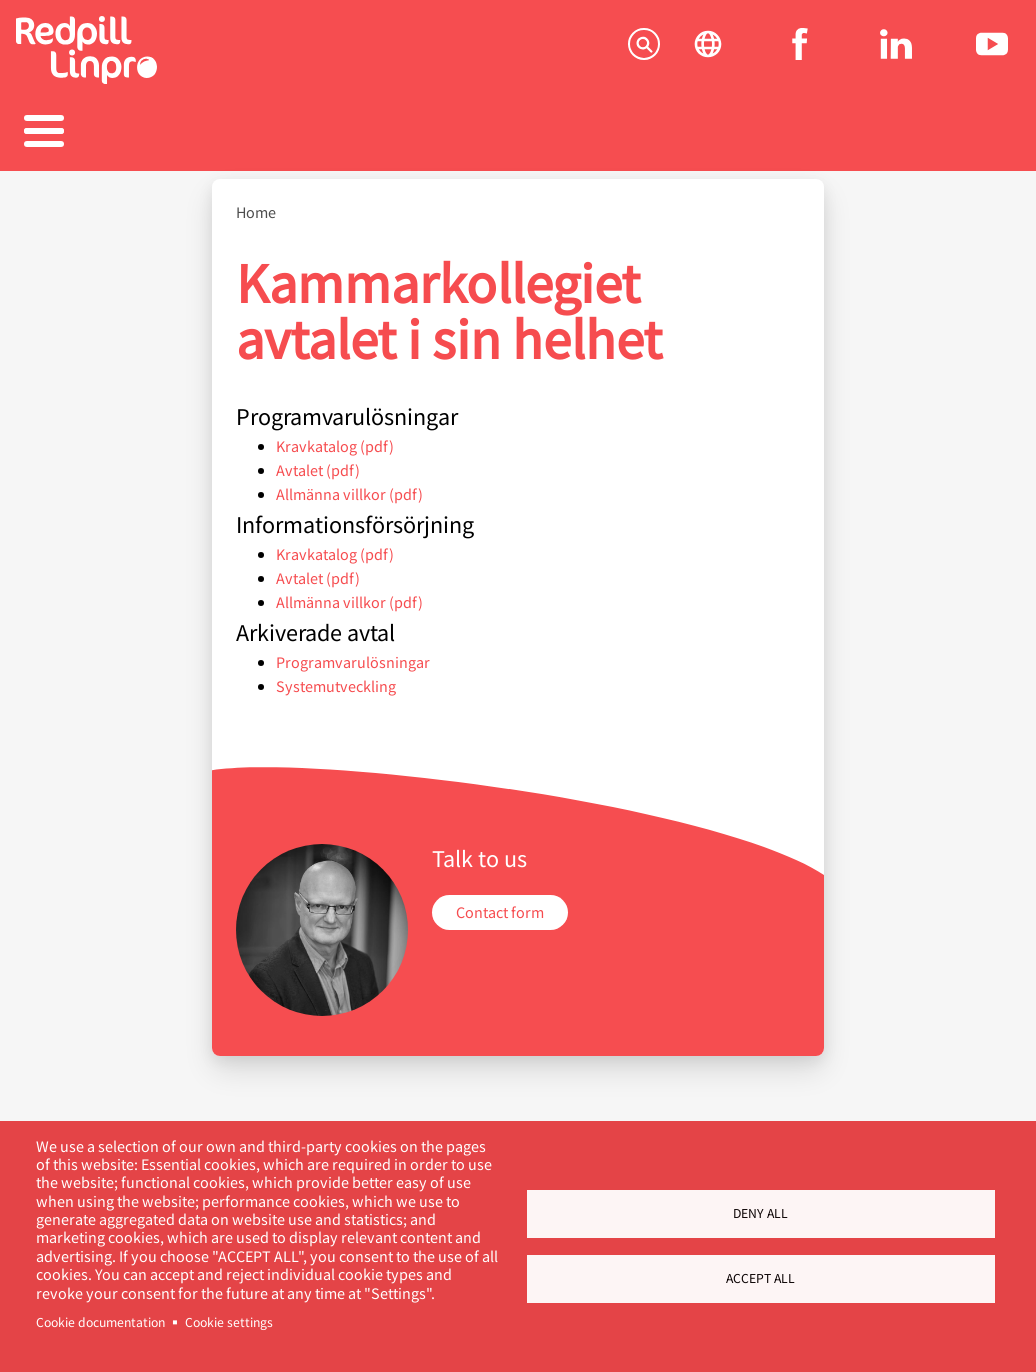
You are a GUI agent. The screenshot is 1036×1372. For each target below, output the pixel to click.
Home (256, 225)
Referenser (375, 144)
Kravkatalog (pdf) (335, 457)
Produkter (231, 144)
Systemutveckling (336, 697)
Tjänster (88, 144)
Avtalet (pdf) (318, 481)
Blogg (661, 144)
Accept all (760, 1278)
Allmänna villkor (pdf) (349, 505)
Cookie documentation (100, 1322)
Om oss (804, 144)
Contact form (500, 924)
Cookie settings (229, 1322)
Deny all (760, 1213)
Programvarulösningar (353, 673)
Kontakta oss (935, 144)
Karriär (517, 144)
